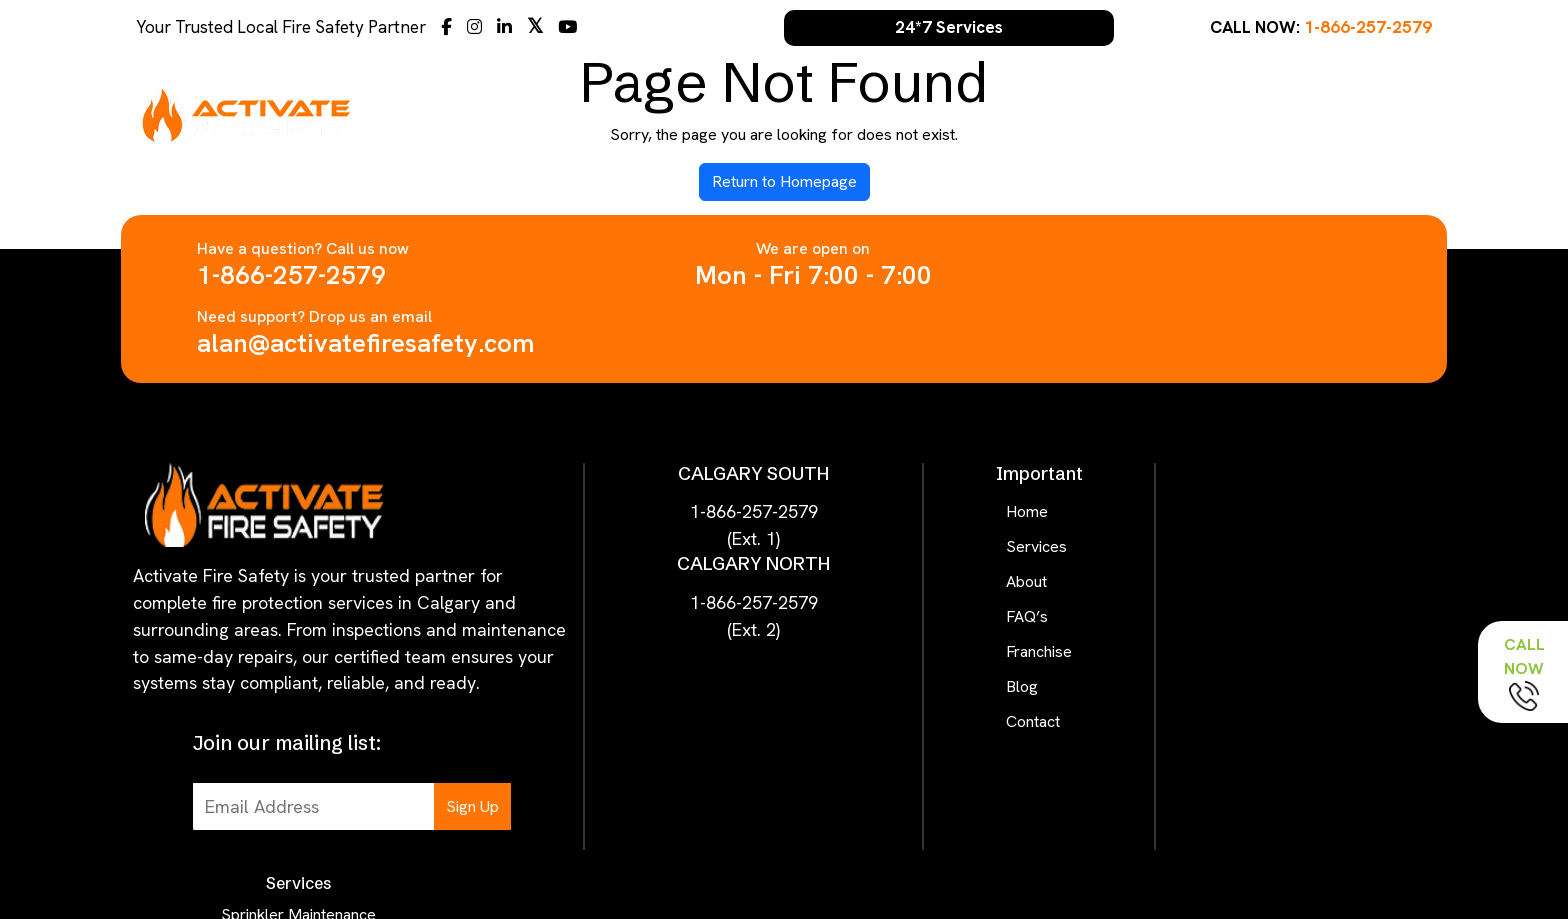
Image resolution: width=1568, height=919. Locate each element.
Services (1004, 113)
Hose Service (1279, 714)
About (1086, 113)
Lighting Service (1279, 539)
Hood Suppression (1279, 574)
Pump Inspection (1279, 784)
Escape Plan (1279, 644)
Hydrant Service (1279, 749)
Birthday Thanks (1279, 679)
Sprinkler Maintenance (1279, 434)
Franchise (1244, 113)
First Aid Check (1279, 609)
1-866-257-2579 (1368, 27)
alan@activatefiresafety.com (1162, 275)
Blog (1325, 113)
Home (922, 113)
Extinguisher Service (1279, 469)
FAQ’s (1158, 113)
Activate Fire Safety (776, 846)
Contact (1400, 113)
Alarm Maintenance (1279, 504)
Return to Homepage (784, 181)
